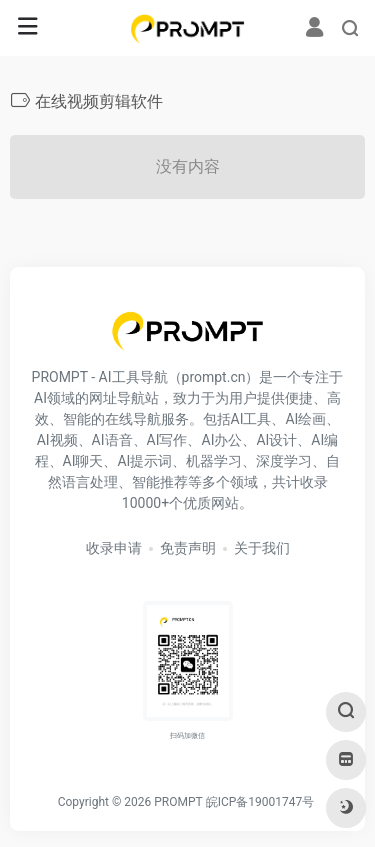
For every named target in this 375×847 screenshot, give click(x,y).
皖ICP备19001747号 (260, 802)
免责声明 (188, 548)
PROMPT (178, 802)
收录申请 (114, 548)
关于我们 (262, 548)
